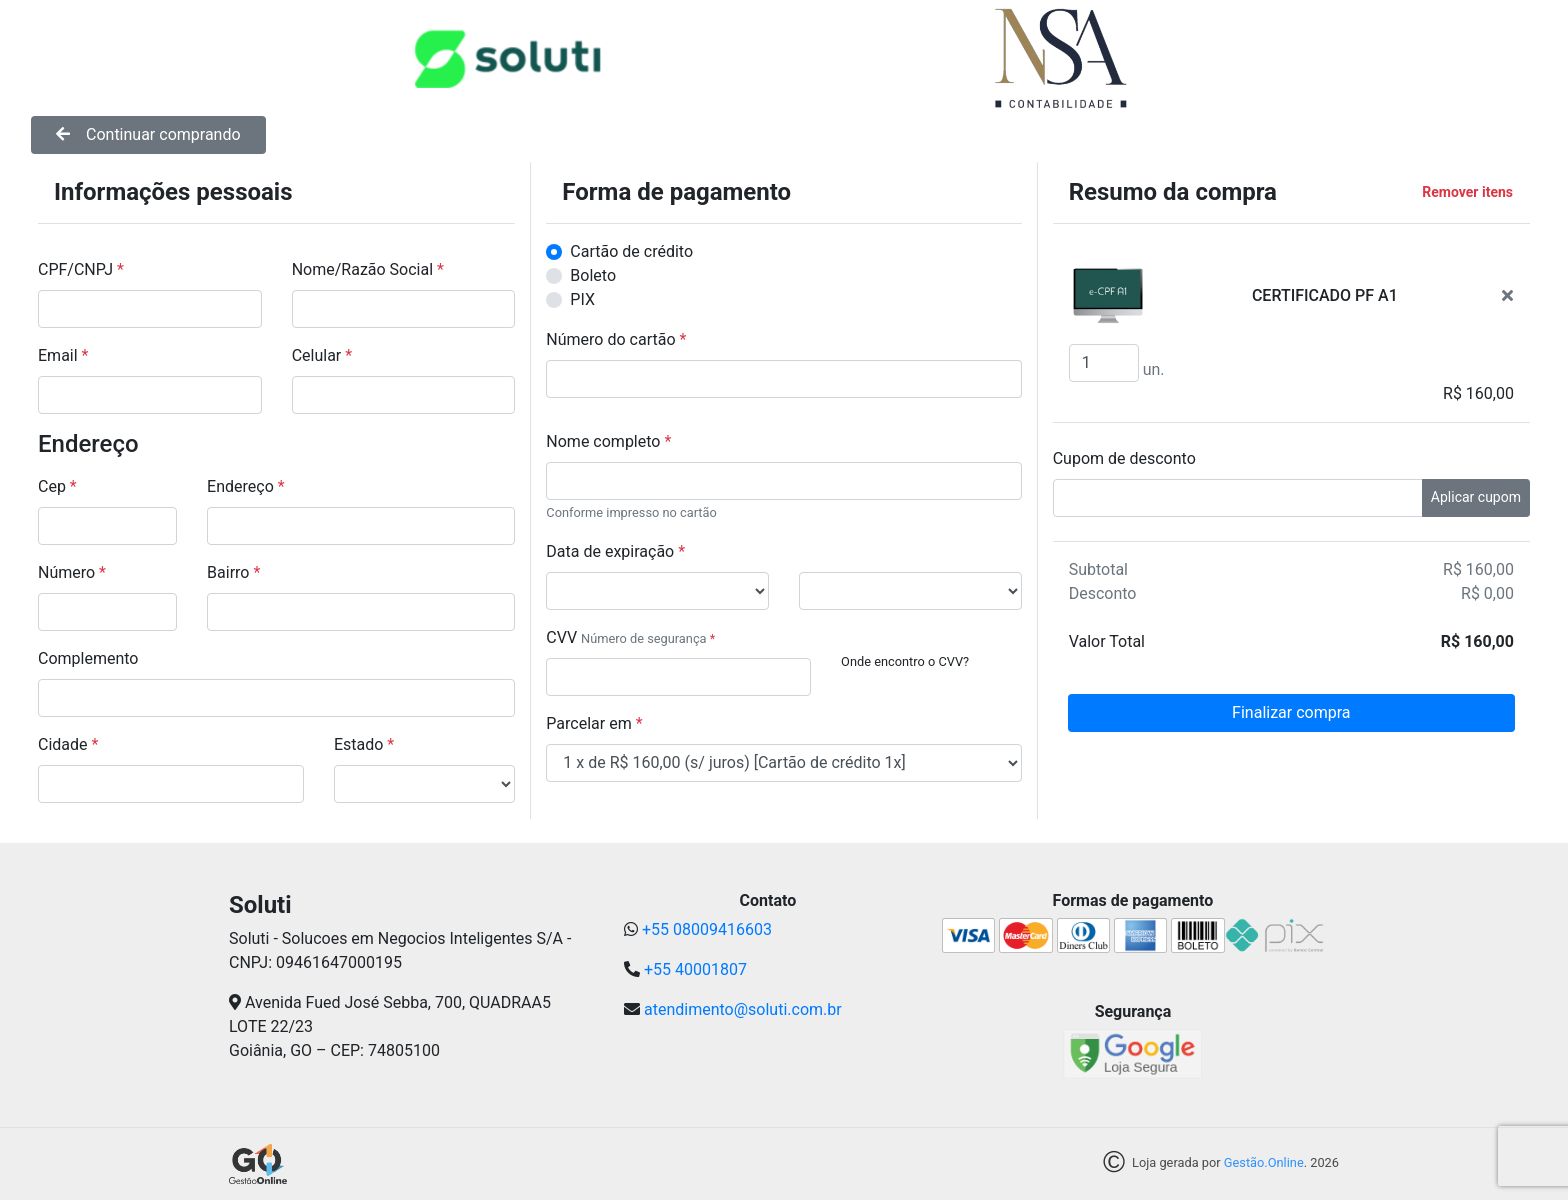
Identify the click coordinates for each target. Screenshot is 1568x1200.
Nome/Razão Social (368, 269)
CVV (561, 637)
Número (72, 572)
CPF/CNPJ (81, 269)
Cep (57, 486)
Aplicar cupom (1476, 497)
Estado (364, 744)
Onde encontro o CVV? (905, 661)
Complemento (88, 658)
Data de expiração (615, 551)
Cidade (68, 744)
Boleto (593, 275)
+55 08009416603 (707, 929)
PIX (582, 299)
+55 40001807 (695, 969)
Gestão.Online (1264, 1163)
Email (63, 355)
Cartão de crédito (631, 251)
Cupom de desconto (1124, 458)
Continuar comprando (148, 134)
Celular (322, 355)
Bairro (233, 572)
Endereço (246, 486)
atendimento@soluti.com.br (743, 1009)
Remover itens (1467, 192)
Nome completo (608, 441)
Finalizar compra (1291, 712)
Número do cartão (616, 339)
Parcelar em (594, 723)
